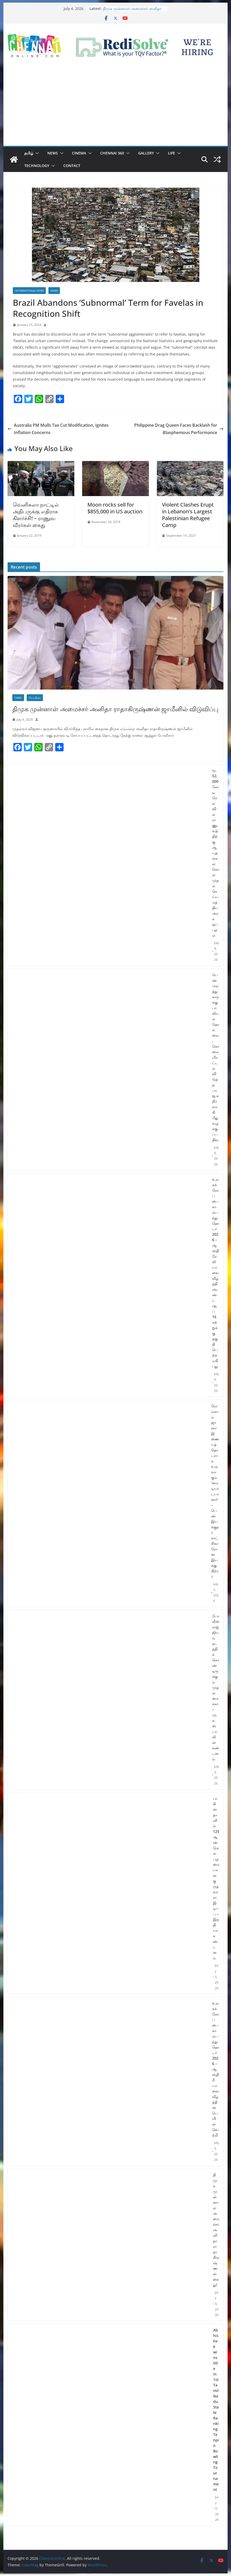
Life (171, 153)
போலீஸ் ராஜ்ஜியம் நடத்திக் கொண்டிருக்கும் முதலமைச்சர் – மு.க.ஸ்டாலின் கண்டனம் (215, 1687)
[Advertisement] (115, 106)
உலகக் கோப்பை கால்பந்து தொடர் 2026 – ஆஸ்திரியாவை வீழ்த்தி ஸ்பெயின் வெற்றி (215, 2069)
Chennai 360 (112, 153)
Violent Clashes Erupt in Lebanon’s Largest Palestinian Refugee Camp (188, 515)
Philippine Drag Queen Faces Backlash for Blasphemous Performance (178, 429)
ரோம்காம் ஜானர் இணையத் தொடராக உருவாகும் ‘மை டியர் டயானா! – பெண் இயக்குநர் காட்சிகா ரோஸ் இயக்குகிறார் (215, 1491)
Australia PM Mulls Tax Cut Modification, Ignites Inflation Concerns (58, 429)
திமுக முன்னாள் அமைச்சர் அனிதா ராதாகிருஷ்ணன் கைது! (216, 2229)
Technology (36, 165)
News (52, 153)
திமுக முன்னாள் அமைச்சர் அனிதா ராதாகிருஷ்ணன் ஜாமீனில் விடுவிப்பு (133, 11)
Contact (71, 165)
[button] (36, 153)
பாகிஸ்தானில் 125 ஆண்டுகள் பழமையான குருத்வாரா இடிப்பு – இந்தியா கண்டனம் (216, 1878)
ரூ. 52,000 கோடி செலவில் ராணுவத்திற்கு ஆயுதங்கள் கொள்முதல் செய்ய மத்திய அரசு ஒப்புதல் (215, 853)
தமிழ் (28, 153)
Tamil (18, 697)
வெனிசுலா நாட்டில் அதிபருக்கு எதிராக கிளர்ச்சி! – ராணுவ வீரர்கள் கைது (36, 515)
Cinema (79, 153)
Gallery (146, 153)
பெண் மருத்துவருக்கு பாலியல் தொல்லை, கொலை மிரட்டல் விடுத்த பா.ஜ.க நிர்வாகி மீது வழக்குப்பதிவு (215, 1057)
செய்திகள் (35, 697)
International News (29, 290)
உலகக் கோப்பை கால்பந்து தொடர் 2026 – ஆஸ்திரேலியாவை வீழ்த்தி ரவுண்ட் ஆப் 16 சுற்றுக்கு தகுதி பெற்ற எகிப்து (215, 1273)
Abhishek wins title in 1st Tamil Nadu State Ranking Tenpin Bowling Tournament (216, 2410)
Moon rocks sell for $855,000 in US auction (114, 508)
